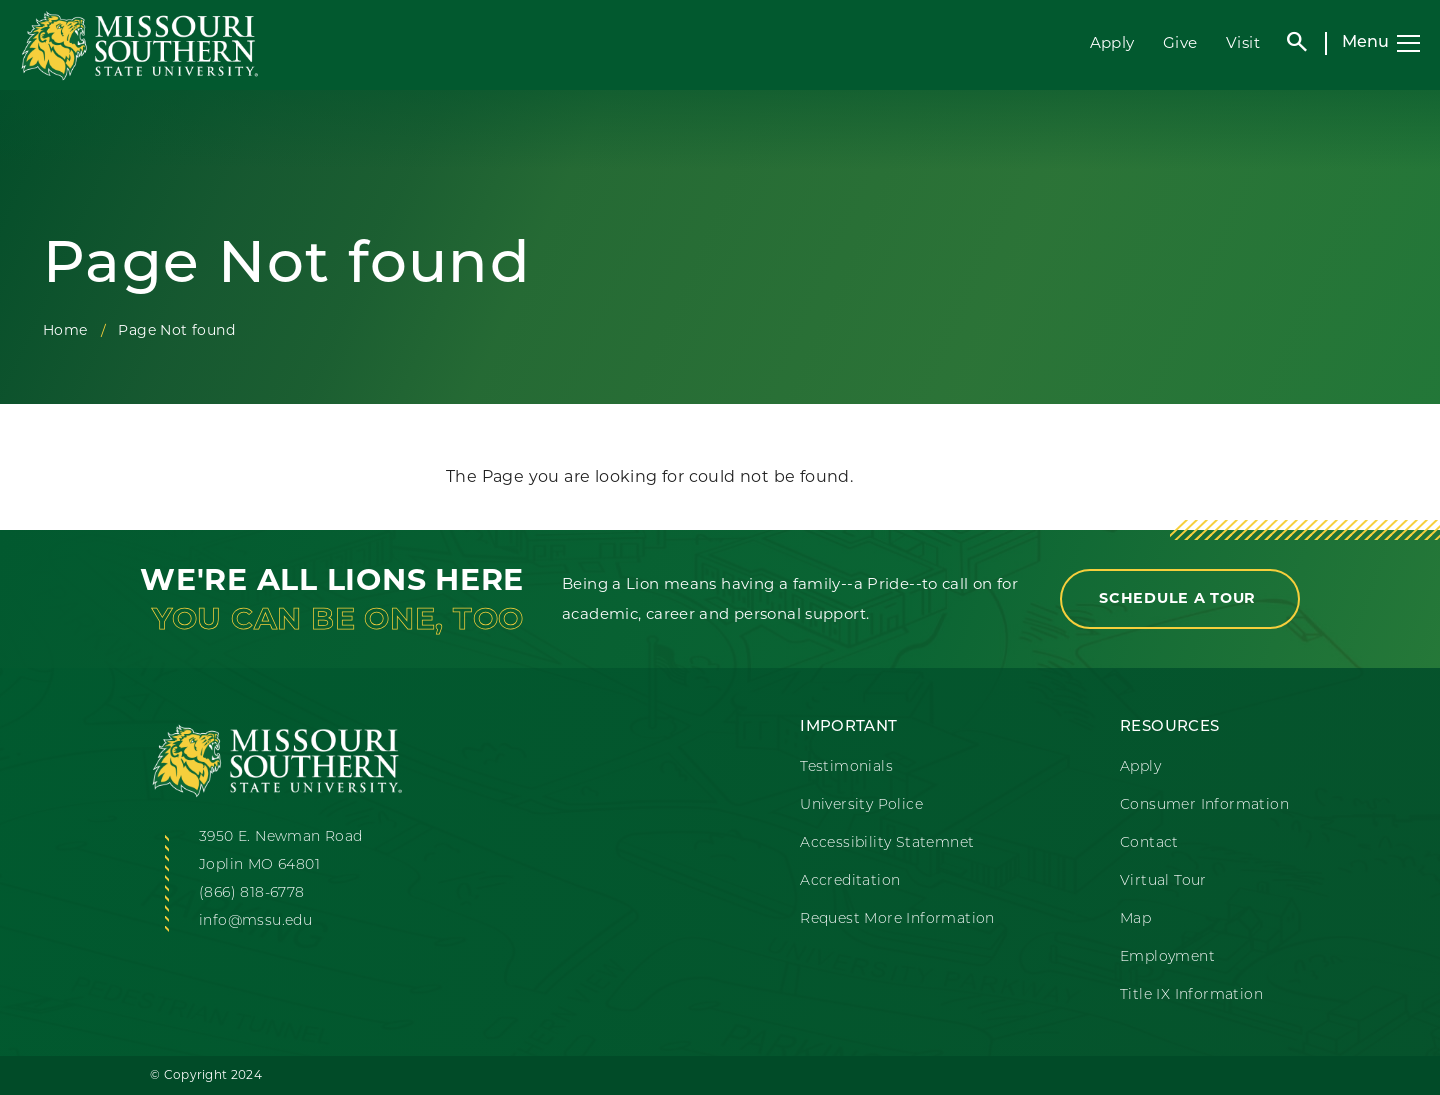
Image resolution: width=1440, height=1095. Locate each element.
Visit (1243, 42)
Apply (1112, 42)
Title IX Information (1191, 995)
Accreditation (850, 881)
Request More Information (897, 919)
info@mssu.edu (255, 921)
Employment (1167, 957)
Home (65, 330)
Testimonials (846, 767)
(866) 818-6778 (252, 893)
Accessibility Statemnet (887, 843)
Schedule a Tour (1180, 598)
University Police (861, 805)
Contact (1149, 843)
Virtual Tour (1163, 881)
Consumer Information (1204, 805)
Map (1135, 919)
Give (1180, 42)
